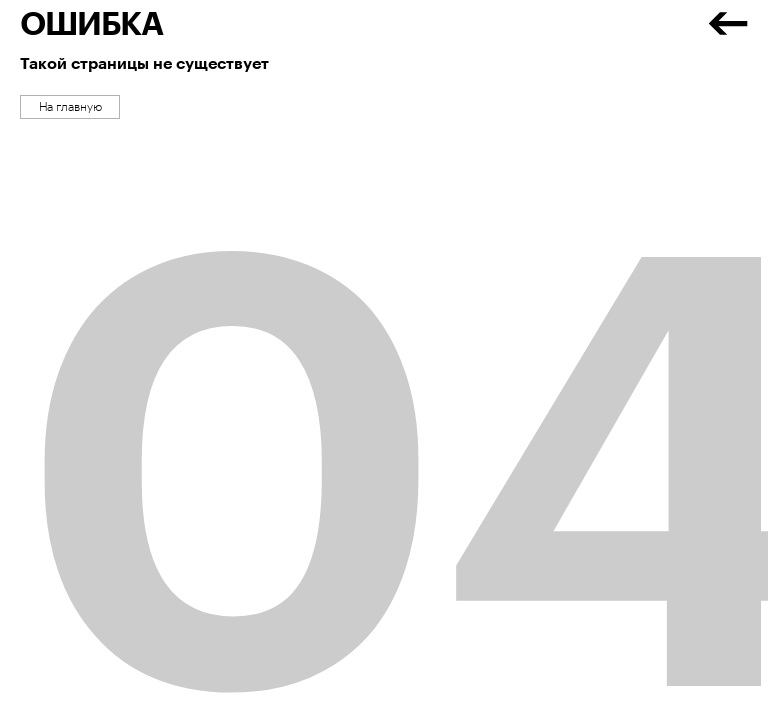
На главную (70, 107)
